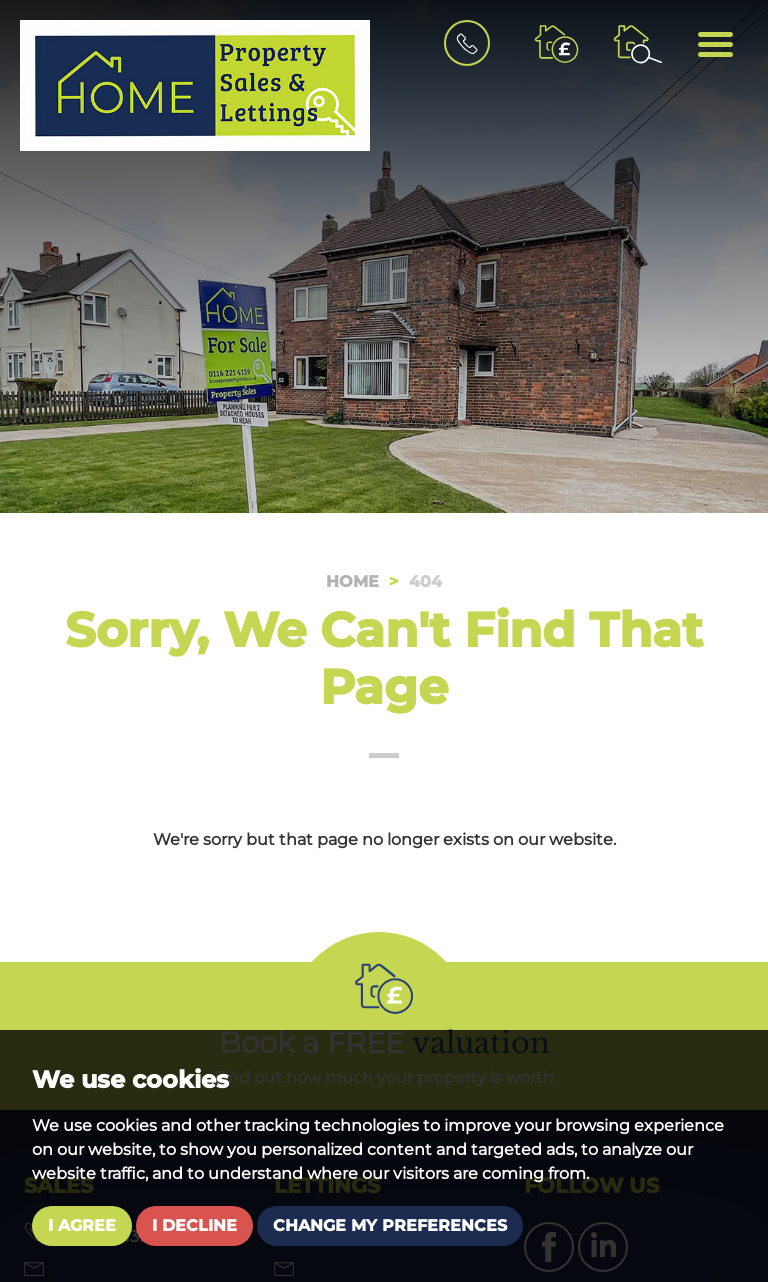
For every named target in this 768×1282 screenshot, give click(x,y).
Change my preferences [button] (390, 1225)
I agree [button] (82, 1225)
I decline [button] (194, 1225)
